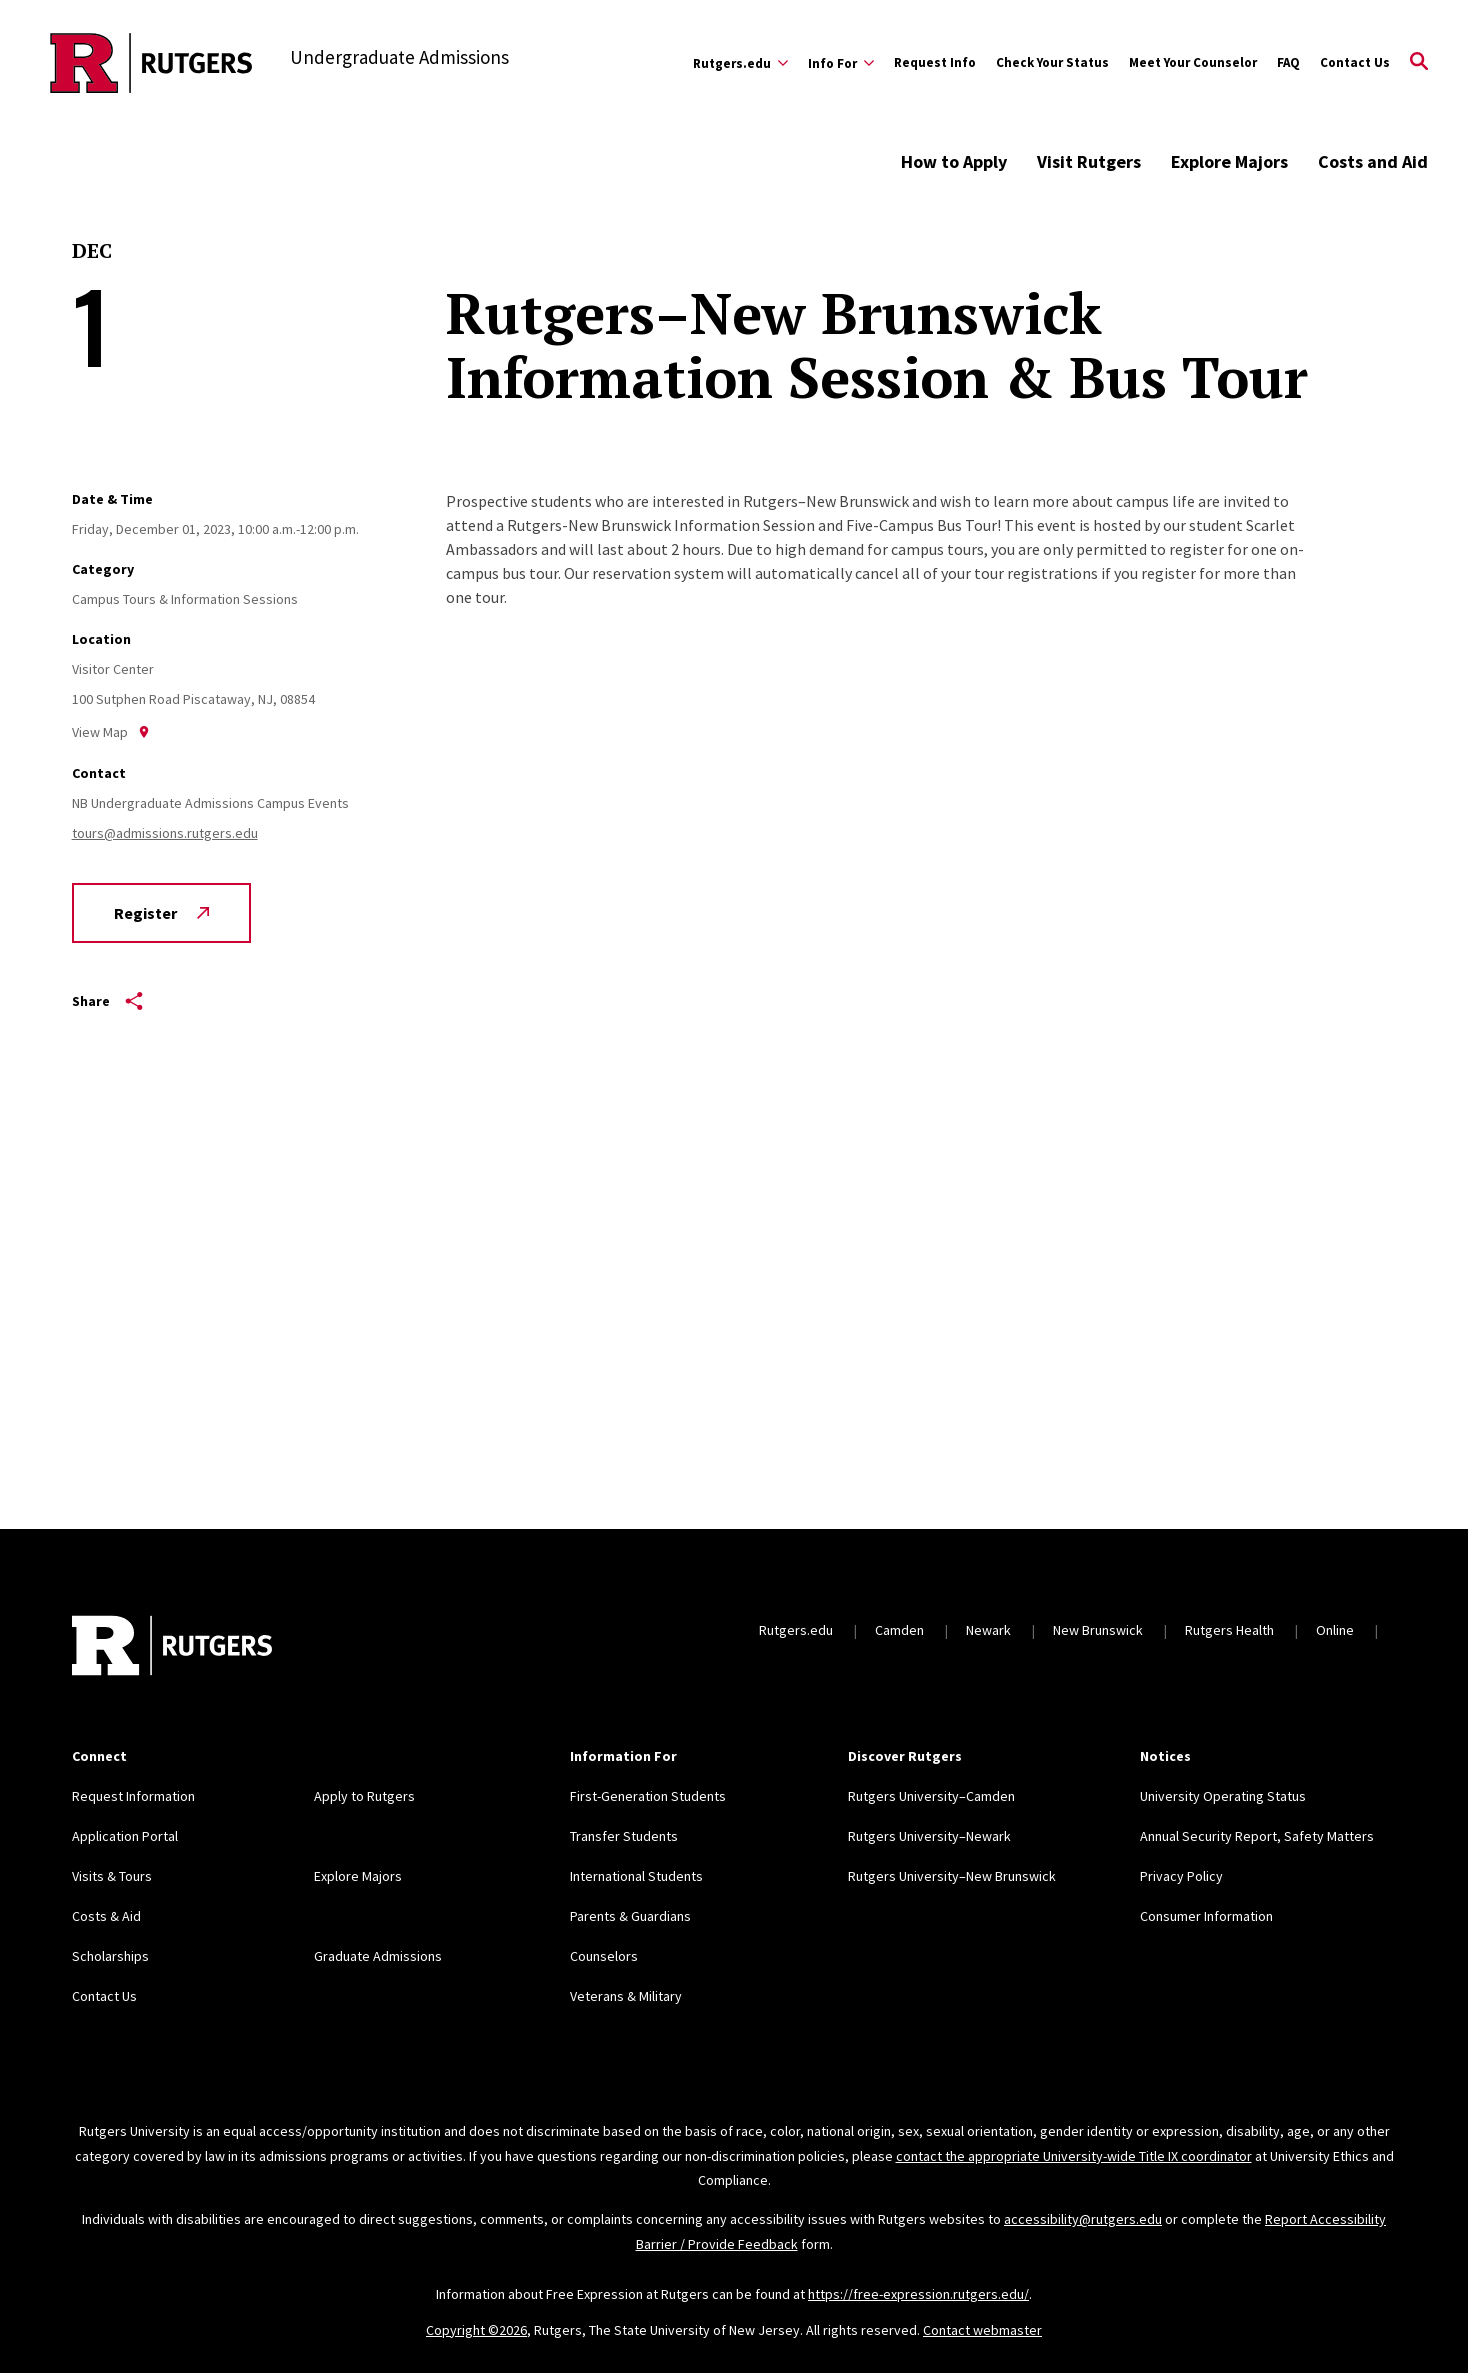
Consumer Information (1206, 1916)
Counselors (604, 1956)
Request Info (935, 62)
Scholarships (110, 1956)
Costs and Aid (1373, 161)
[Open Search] (1419, 63)
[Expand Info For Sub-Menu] (841, 63)
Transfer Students (624, 1836)
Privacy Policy (1181, 1876)
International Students (636, 1876)
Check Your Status (1052, 62)
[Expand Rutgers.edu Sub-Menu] (740, 63)
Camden (899, 1630)
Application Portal (125, 1836)
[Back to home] (172, 1648)
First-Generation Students (648, 1796)
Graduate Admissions (378, 1956)
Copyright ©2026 (476, 2330)
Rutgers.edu (796, 1630)
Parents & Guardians (630, 1916)
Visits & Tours (112, 1876)
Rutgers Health (1229, 1630)
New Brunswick (1098, 1630)
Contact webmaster (982, 2330)
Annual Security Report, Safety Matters (1257, 1836)
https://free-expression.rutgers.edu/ (918, 2294)
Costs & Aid (106, 1916)
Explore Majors (1229, 161)
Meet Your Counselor (1193, 62)
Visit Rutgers (1089, 161)
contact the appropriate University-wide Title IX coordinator (1074, 2156)
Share (107, 1001)
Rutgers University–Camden (931, 1796)
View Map (111, 732)
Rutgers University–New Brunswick (952, 1876)
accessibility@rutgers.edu (1083, 2219)
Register (161, 913)
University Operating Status (1223, 1796)
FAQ (1288, 62)
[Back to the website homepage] (151, 63)
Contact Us (1355, 62)
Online (1335, 1630)
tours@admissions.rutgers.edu (165, 833)
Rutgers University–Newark (929, 1836)
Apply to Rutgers (364, 1796)
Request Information (133, 1796)
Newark (988, 1630)
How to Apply (954, 161)
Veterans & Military (626, 1996)
